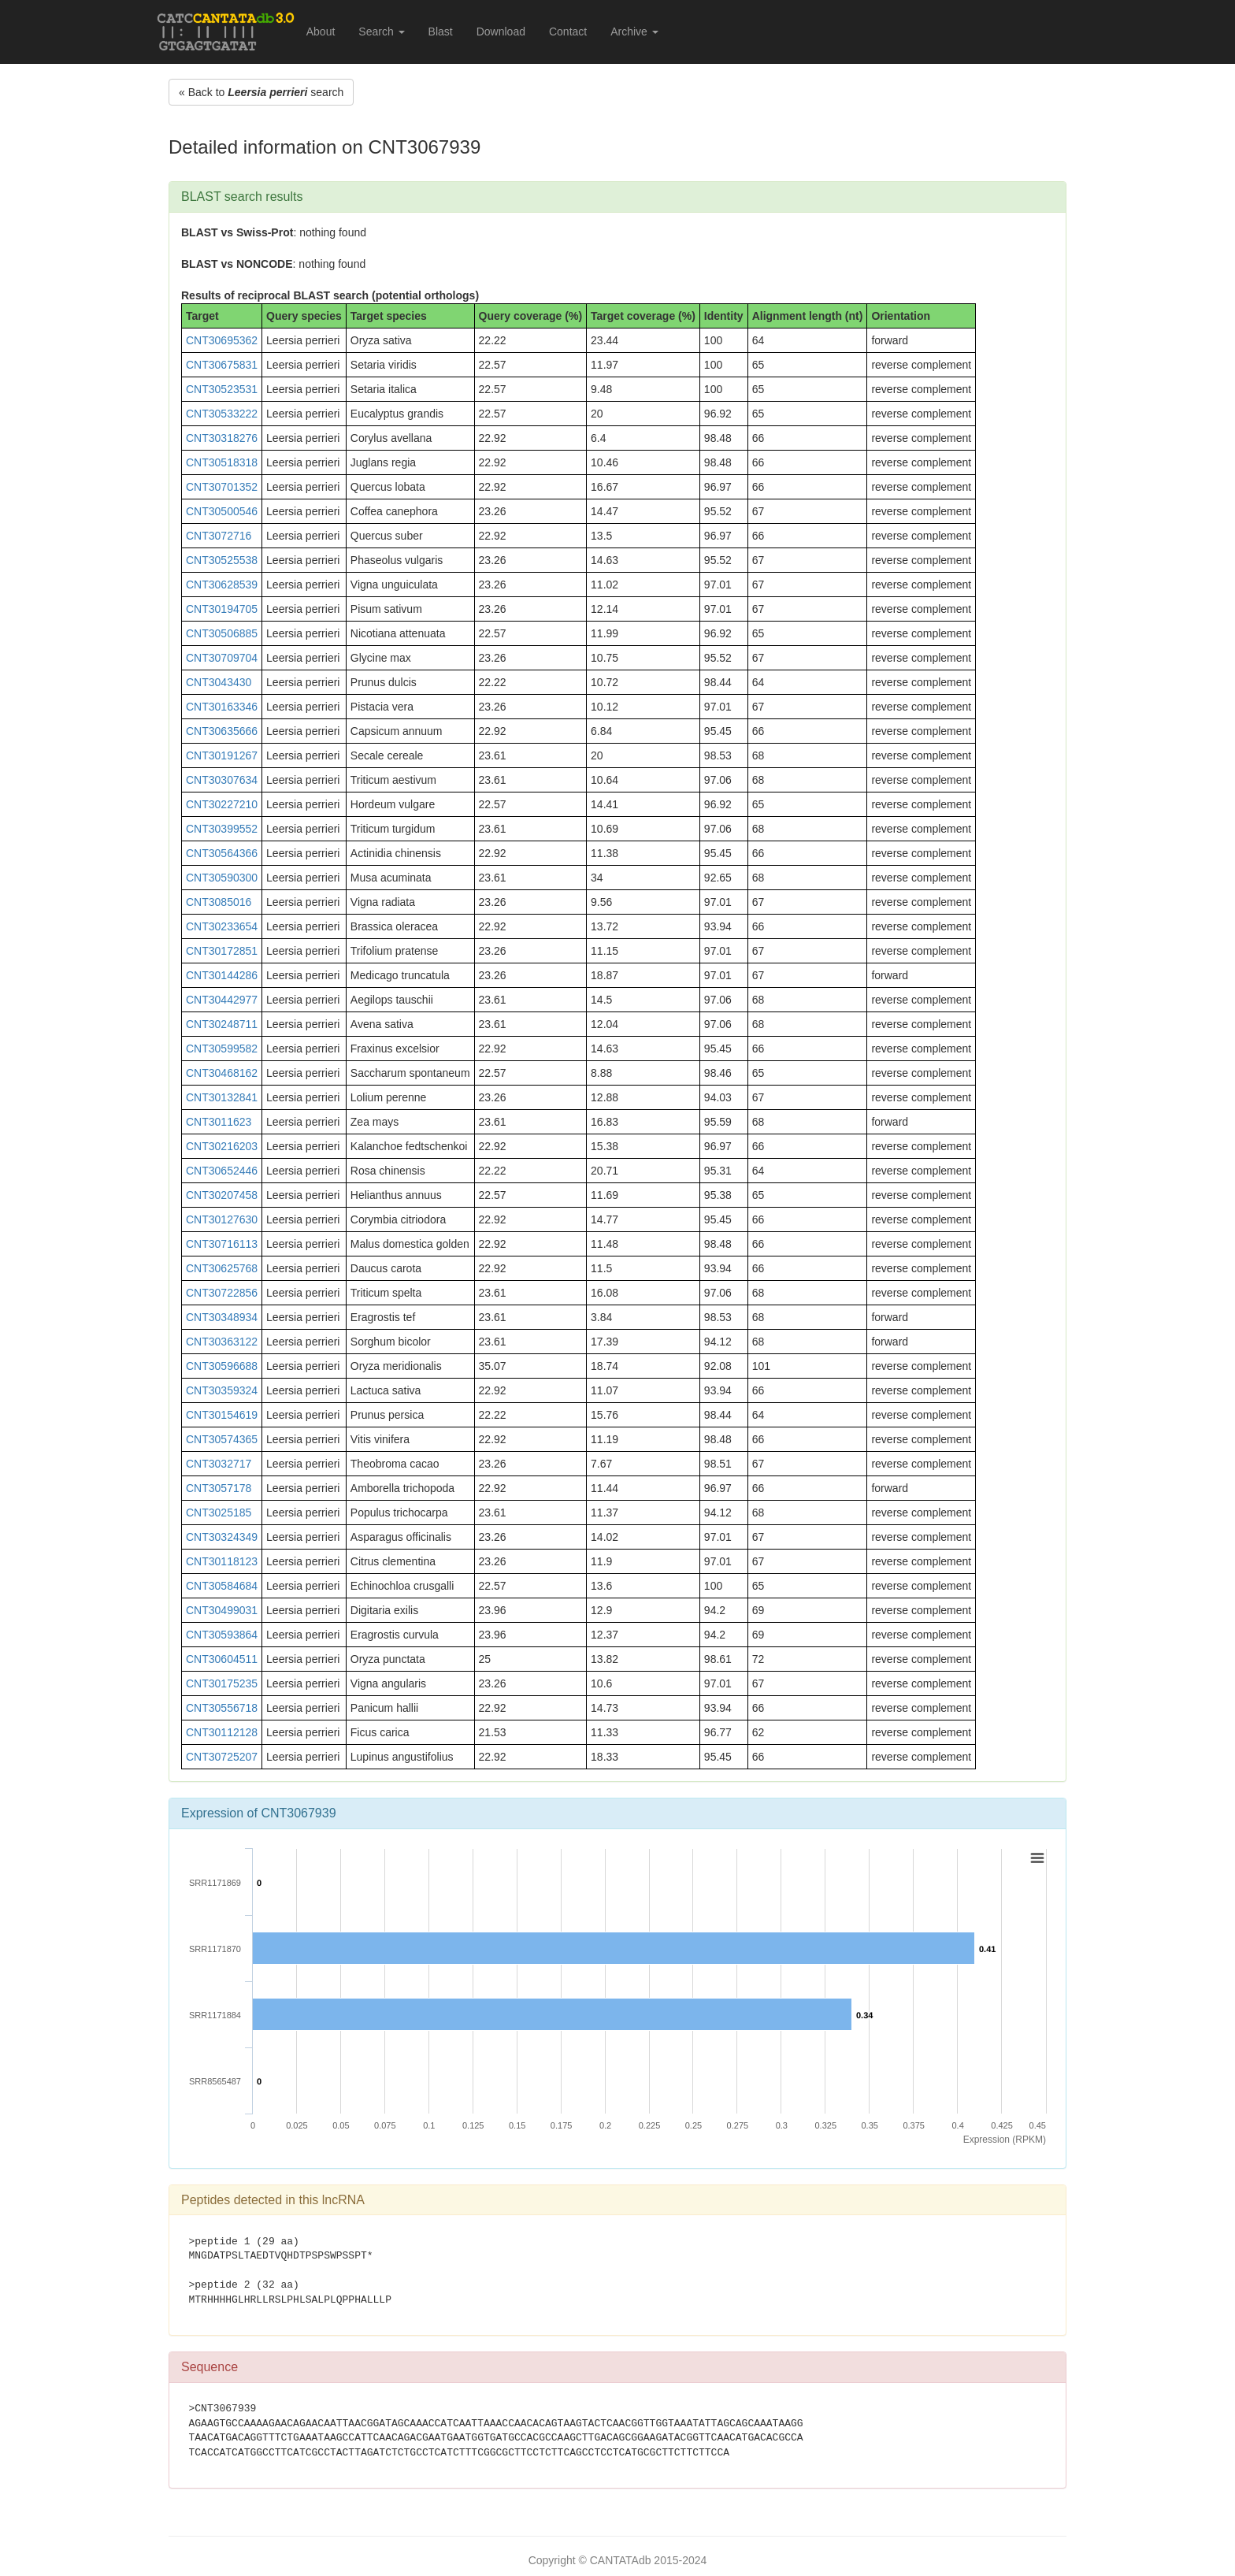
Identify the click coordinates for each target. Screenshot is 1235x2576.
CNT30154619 (222, 1415)
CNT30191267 (222, 755)
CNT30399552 (222, 828)
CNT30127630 (222, 1219)
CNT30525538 (222, 560)
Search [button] (381, 31)
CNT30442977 (222, 999)
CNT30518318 (222, 462)
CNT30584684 (222, 1585)
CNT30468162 (222, 1073)
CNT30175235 (222, 1683)
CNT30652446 (222, 1170)
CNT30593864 (222, 1634)
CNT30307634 (222, 780)
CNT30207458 (222, 1195)
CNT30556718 (222, 1708)
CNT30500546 (222, 511)
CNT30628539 (222, 584)
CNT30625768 (222, 1268)
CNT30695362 (222, 340)
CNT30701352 (222, 487)
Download (501, 31)
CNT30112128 (222, 1732)
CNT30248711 (222, 1024)
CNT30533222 (222, 413)
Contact (568, 31)
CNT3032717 (218, 1463)
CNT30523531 (222, 389)
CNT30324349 (222, 1537)
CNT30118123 (222, 1561)
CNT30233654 (222, 926)
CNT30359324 (222, 1390)
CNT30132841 (222, 1097)
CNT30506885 (222, 633)
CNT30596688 (222, 1366)
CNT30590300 (222, 877)
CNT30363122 (222, 1341)
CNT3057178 (218, 1488)
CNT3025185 (218, 1512)
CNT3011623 (218, 1121)
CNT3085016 (218, 902)
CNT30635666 (222, 731)
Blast (440, 31)
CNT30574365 (222, 1439)
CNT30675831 (222, 364)
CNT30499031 (222, 1610)
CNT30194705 (222, 609)
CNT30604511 (222, 1659)
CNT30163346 (222, 706)
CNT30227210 (222, 804)
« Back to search (261, 92)
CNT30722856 (222, 1292)
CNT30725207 (222, 1756)
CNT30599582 (222, 1048)
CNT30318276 (222, 438)
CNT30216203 (222, 1146)
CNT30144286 (222, 975)
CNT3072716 (218, 535)
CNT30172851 (222, 951)
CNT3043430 (218, 682)
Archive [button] (634, 31)
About (321, 31)
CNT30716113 (222, 1244)
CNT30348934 (222, 1317)
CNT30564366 (222, 853)
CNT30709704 (222, 657)
